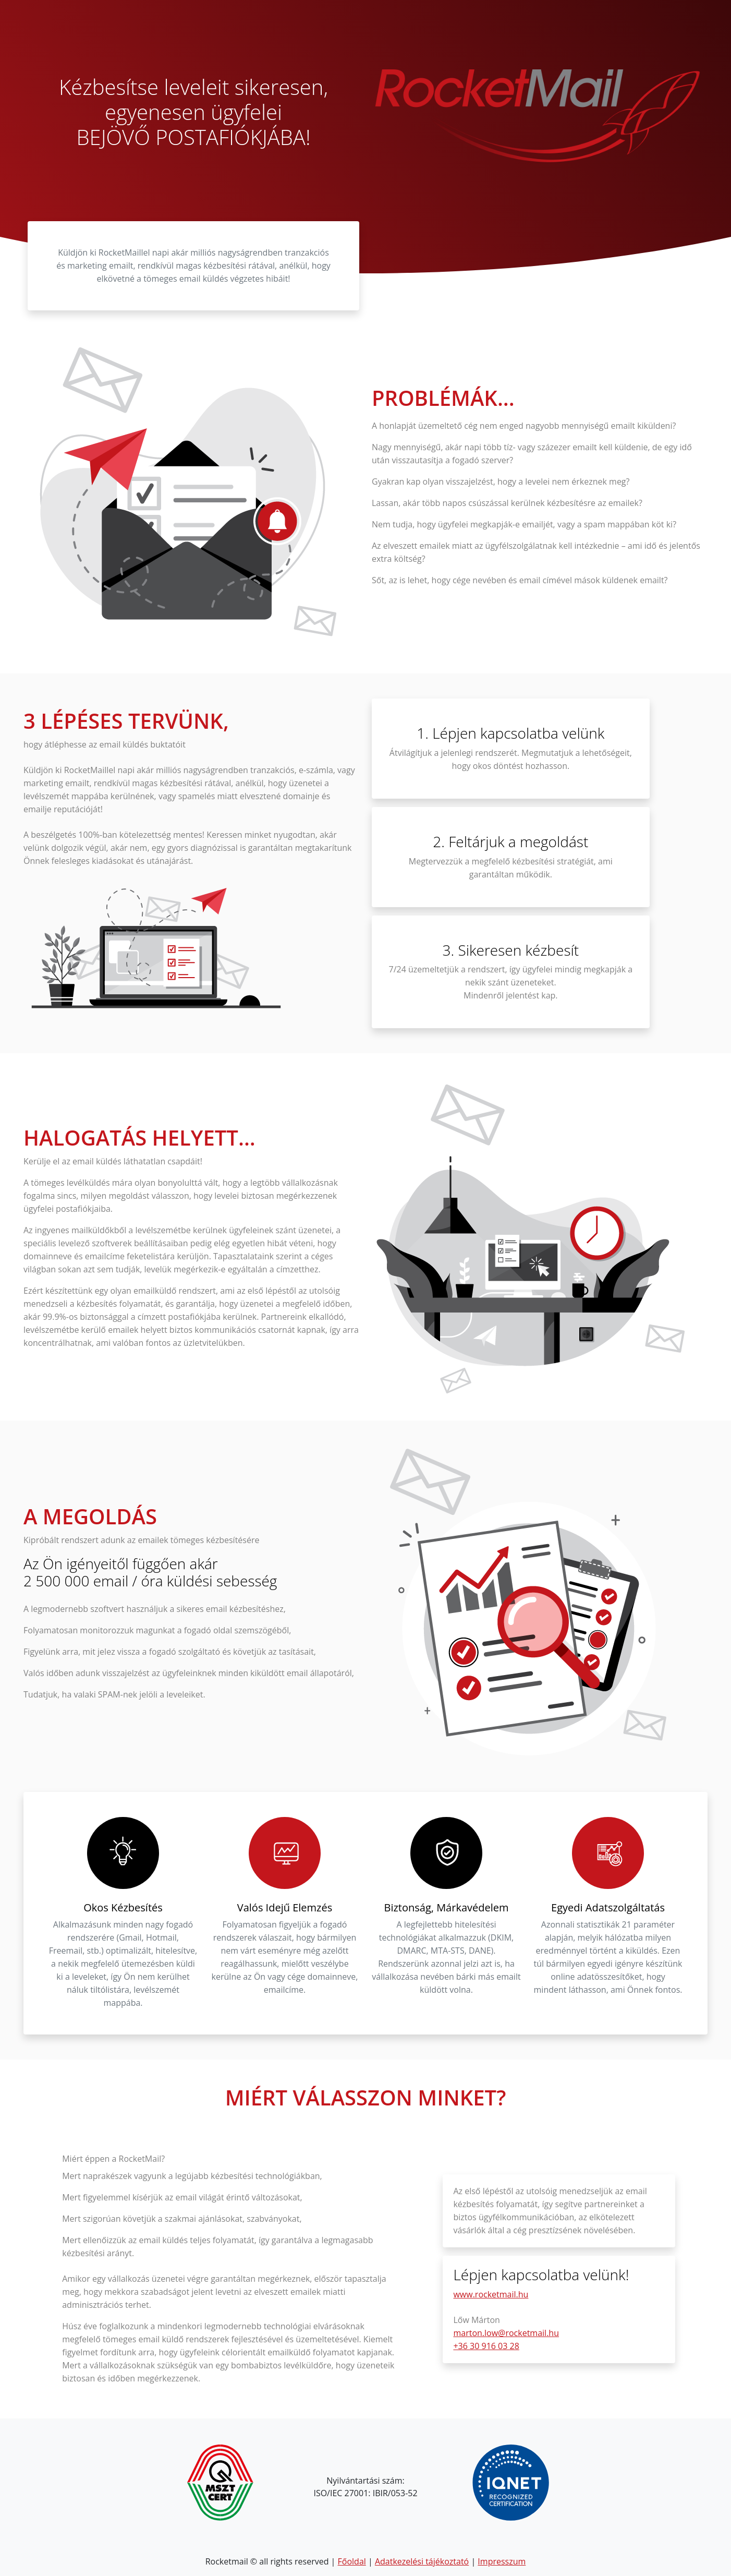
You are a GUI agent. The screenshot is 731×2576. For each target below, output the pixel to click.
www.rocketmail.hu (490, 2294)
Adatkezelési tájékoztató (422, 2561)
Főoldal (352, 2561)
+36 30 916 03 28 (486, 2346)
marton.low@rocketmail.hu (506, 2333)
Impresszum (502, 2561)
